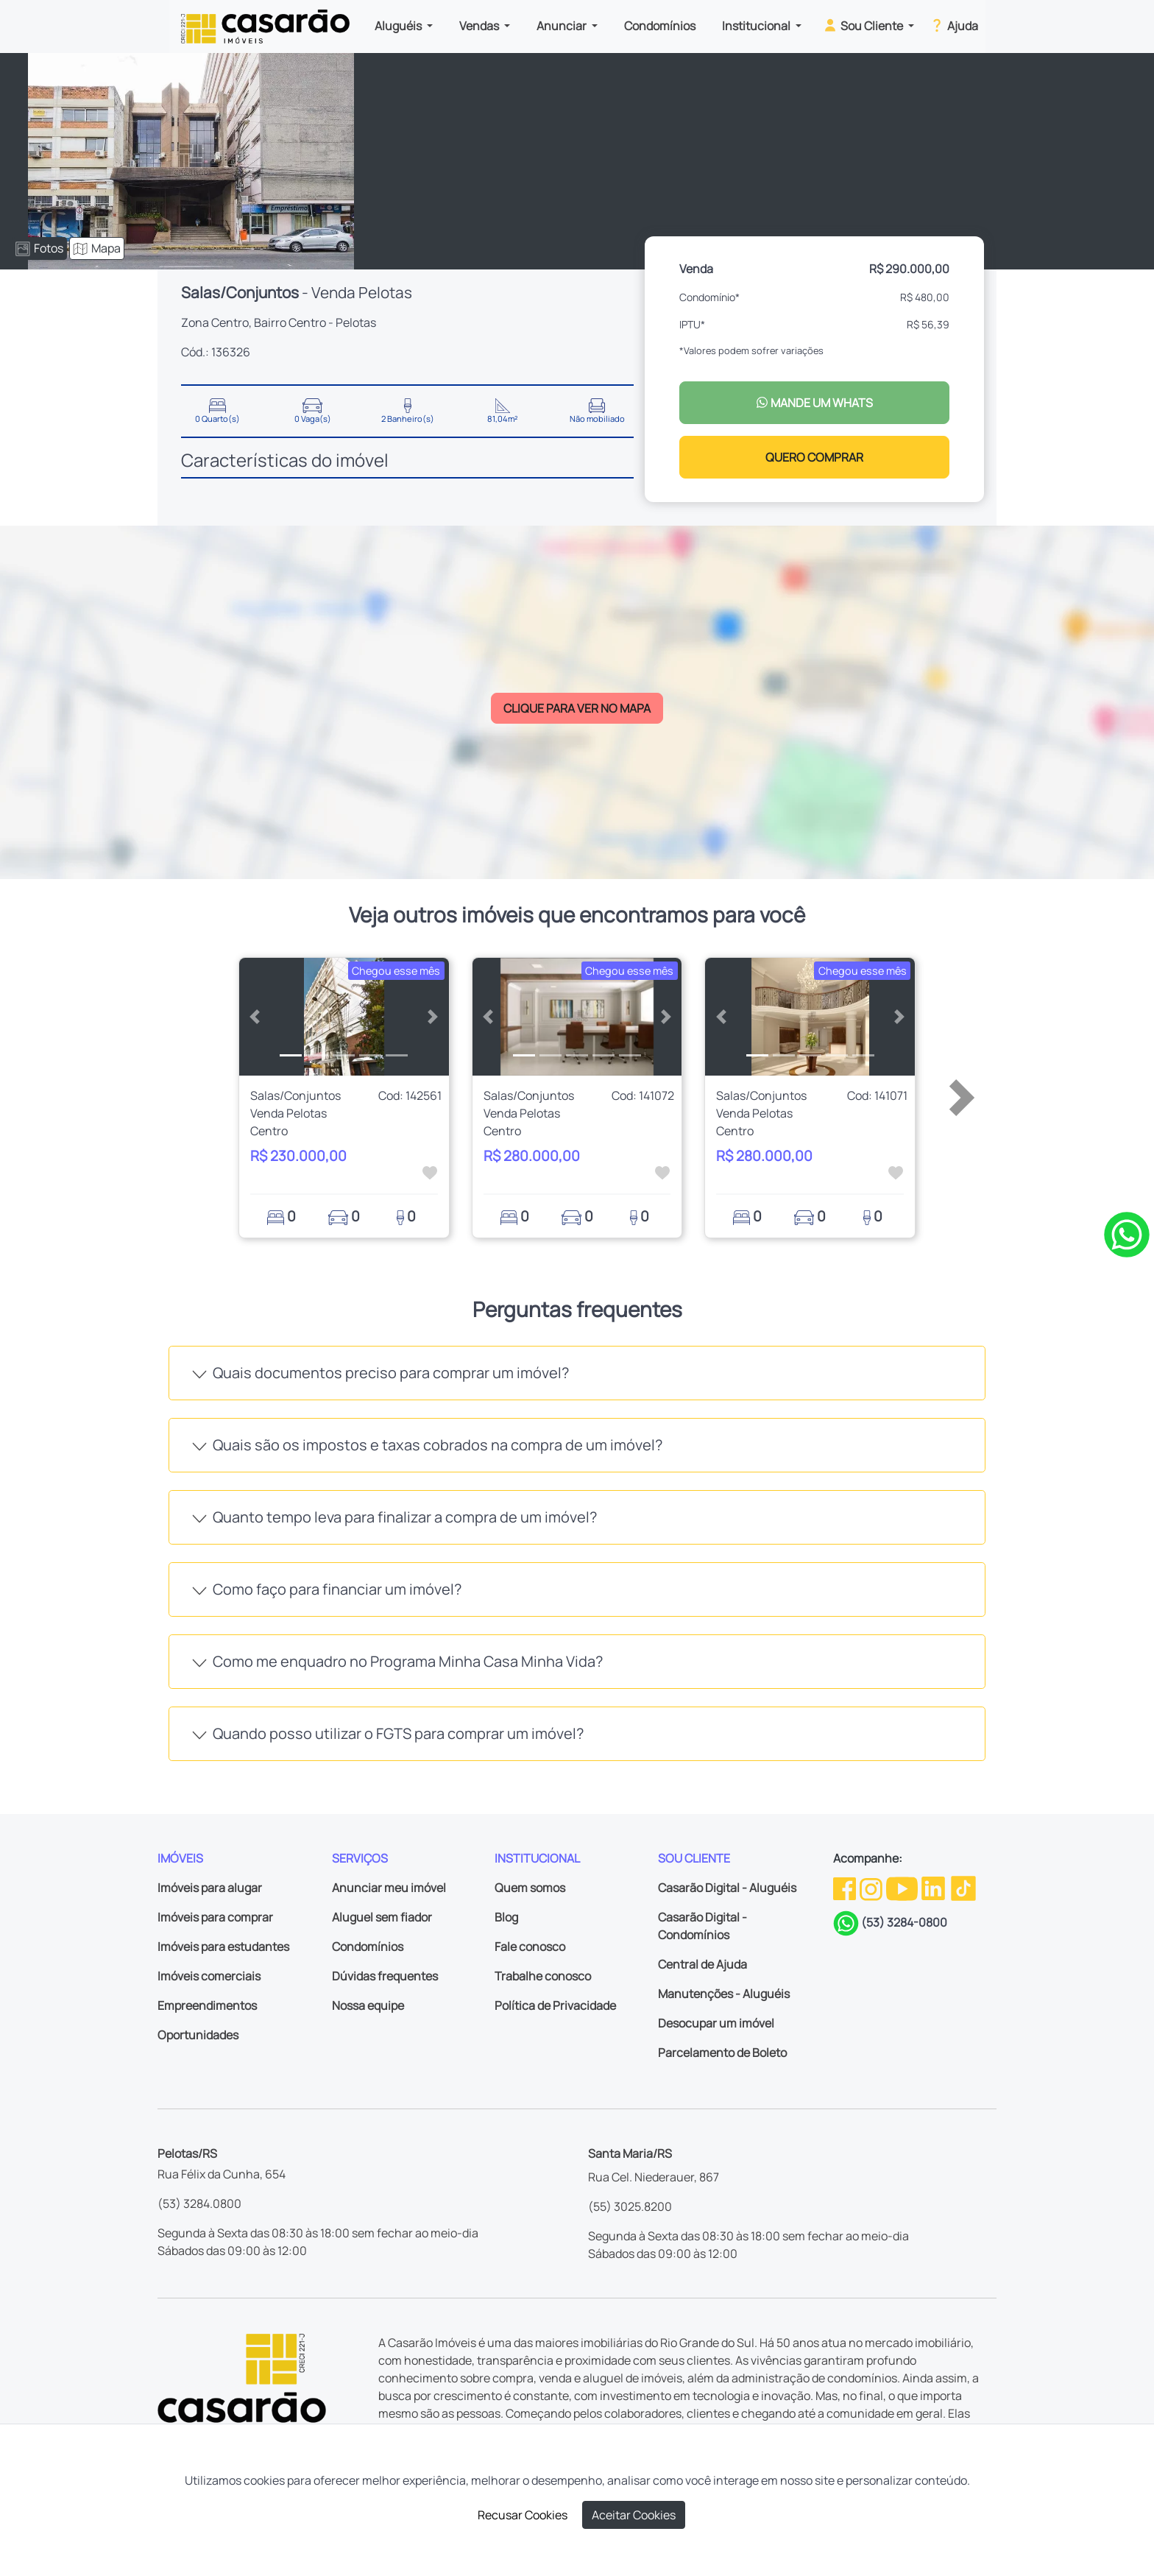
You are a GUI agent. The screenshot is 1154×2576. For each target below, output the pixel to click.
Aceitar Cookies (634, 2515)
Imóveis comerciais (209, 1976)
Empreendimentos (207, 2005)
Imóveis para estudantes (223, 1946)
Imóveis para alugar (209, 1888)
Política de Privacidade (555, 2005)
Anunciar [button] (563, 26)
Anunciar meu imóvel (389, 1888)
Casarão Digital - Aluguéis (727, 1888)
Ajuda (953, 25)
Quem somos (530, 1888)
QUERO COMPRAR (814, 457)
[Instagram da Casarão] (872, 1888)
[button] (255, 1017)
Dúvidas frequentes (385, 1976)
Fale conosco (530, 1946)
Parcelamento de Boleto (722, 2052)
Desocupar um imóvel (716, 2023)
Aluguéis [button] (399, 26)
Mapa (97, 248)
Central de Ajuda (702, 1964)
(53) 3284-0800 (904, 1922)
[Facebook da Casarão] (845, 1888)
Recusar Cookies (522, 2515)
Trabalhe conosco (543, 1976)
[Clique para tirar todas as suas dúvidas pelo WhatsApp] (1126, 1233)
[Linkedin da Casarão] (934, 1888)
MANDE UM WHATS (814, 403)
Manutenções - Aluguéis (724, 1994)
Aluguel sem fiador (382, 1917)
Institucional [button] (757, 26)
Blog (506, 1917)
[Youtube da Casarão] (903, 1888)
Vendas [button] (480, 26)
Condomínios (659, 26)
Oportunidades (197, 2035)
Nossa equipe (368, 2005)
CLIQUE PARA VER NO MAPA (577, 708)
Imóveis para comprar (215, 1917)
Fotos (39, 248)
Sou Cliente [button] (863, 25)
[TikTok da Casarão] (963, 1888)
